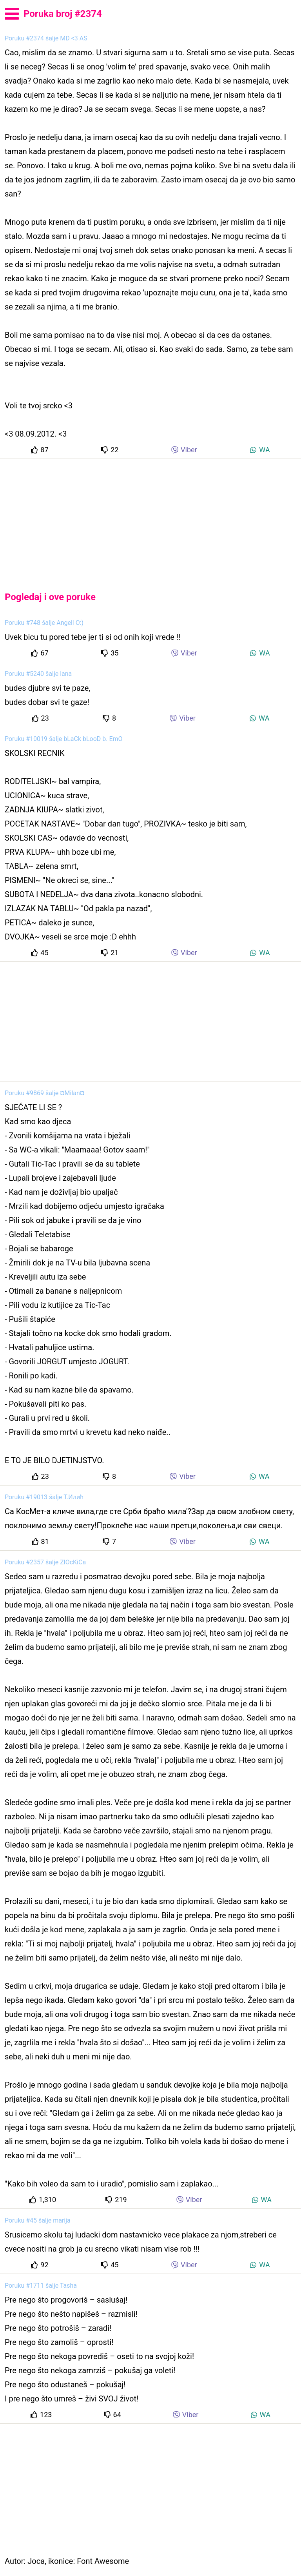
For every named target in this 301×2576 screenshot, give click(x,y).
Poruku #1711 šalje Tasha (41, 2285)
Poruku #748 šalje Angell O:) (44, 622)
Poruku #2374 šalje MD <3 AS (46, 38)
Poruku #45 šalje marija (38, 2220)
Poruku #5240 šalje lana (38, 673)
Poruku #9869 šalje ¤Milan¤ (44, 1093)
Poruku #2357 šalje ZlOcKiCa (45, 1562)
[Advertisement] (150, 518)
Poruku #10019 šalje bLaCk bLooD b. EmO (64, 739)
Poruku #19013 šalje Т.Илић (44, 1497)
